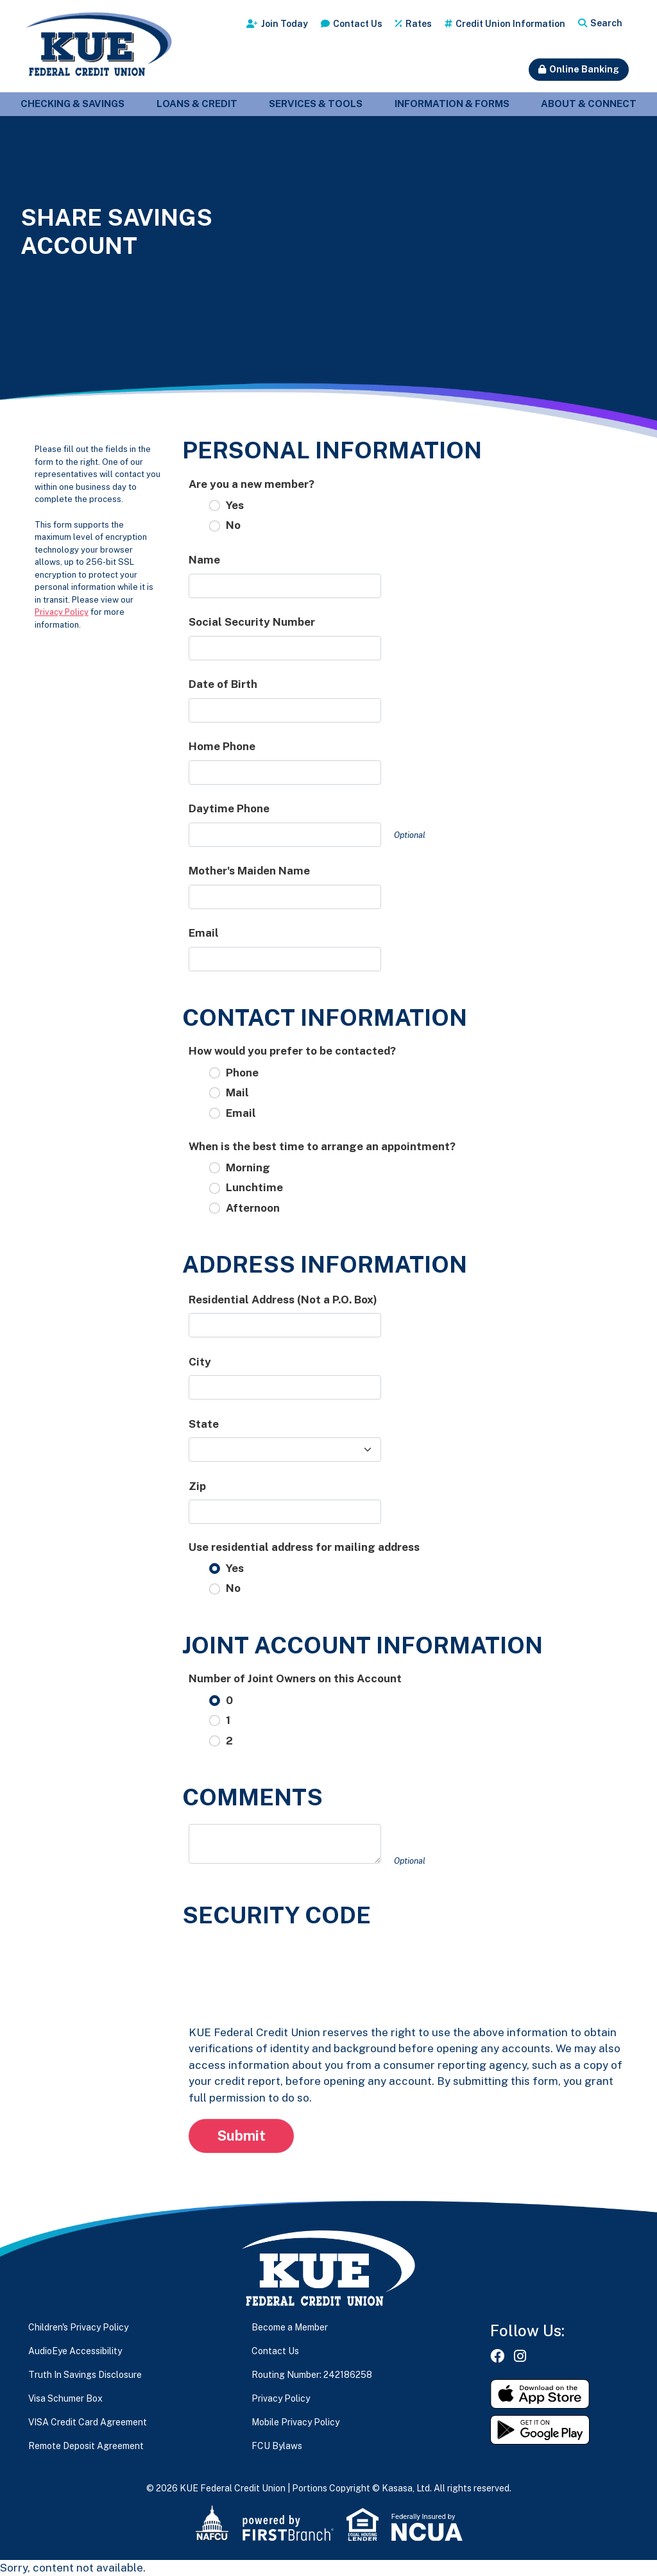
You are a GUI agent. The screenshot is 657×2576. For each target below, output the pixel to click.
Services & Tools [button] (316, 103)
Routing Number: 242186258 (312, 2375)
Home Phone (222, 746)
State (204, 1424)
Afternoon (253, 1207)
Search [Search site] (606, 23)
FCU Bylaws (277, 2446)
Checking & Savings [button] (72, 103)
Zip (197, 1486)
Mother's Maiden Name (249, 870)
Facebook (497, 2356)
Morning (248, 1167)
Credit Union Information (510, 24)
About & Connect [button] (588, 103)
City (200, 1361)
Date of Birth (223, 684)
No (233, 525)
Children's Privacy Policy (78, 2327)
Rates (418, 24)
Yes (235, 505)
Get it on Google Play (540, 2430)
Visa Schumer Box (65, 2398)
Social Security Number (252, 621)
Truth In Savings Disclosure (85, 2375)
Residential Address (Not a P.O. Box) (283, 1299)
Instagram (520, 2356)
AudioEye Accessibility (75, 2351)
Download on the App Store (540, 2394)
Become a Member (290, 2327)
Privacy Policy (62, 612)
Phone (242, 1072)
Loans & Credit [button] (197, 103)
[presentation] (286, 1967)
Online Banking (584, 69)
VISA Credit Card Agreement (87, 2422)
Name (204, 559)
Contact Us (357, 24)
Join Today (284, 24)
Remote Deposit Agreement (86, 2446)
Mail (237, 1092)
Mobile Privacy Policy (295, 2422)
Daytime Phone (229, 808)
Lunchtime (254, 1187)
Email (204, 932)
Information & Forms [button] (452, 103)
